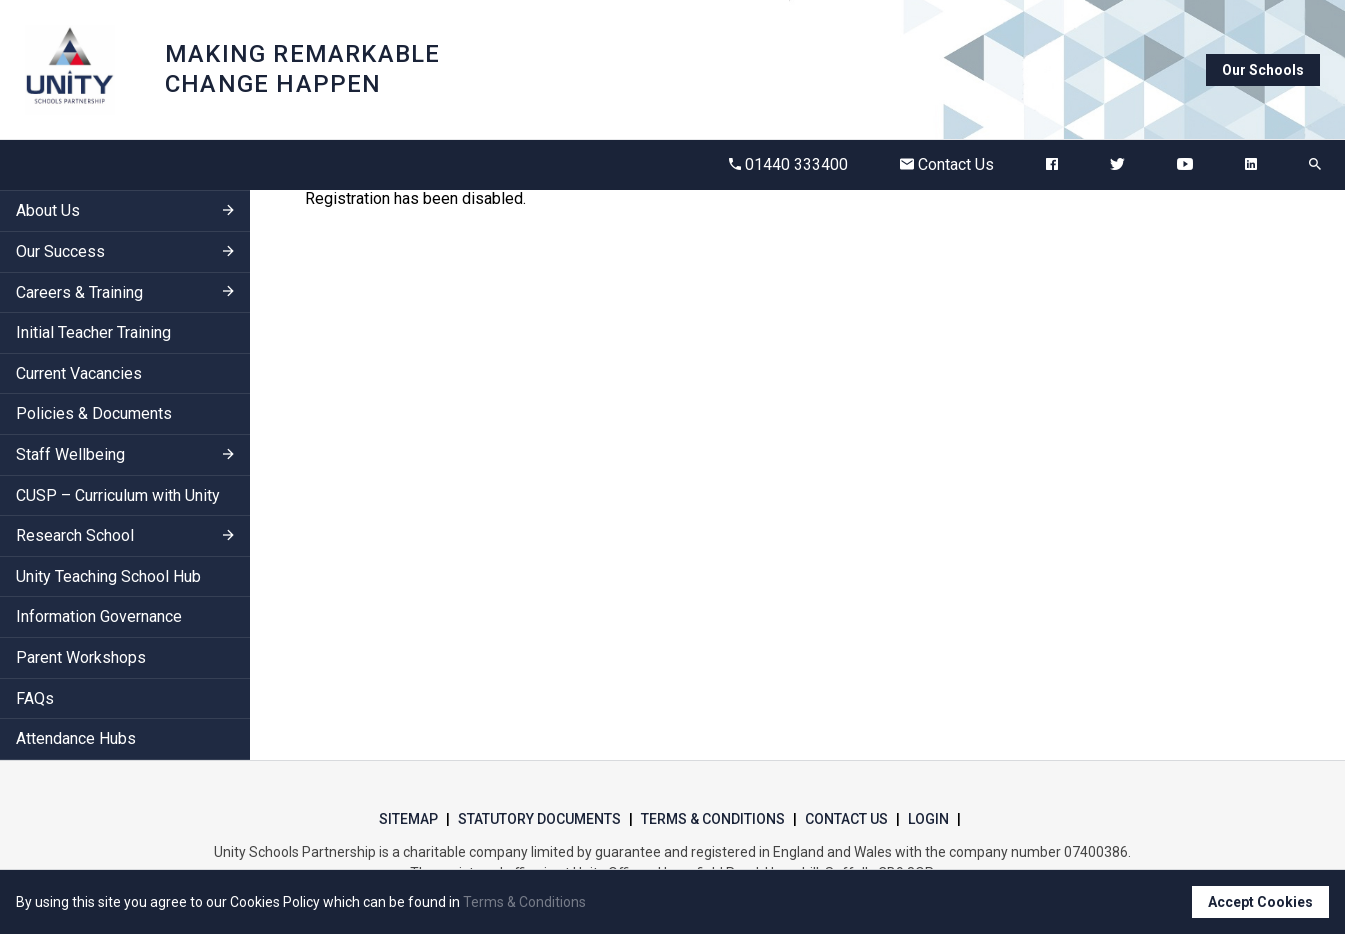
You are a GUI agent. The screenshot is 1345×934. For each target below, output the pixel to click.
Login (928, 819)
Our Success (60, 251)
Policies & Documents (94, 413)
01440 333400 (788, 164)
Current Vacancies (79, 373)
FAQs (35, 698)
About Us (48, 210)
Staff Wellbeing (70, 454)
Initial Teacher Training (93, 332)
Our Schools (1263, 70)
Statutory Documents (539, 819)
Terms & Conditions (713, 819)
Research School (75, 535)
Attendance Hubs (76, 738)
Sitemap (408, 819)
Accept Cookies (1260, 902)
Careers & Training (79, 292)
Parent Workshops (81, 657)
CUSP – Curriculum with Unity (118, 495)
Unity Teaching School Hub (108, 576)
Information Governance (99, 616)
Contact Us (947, 164)
